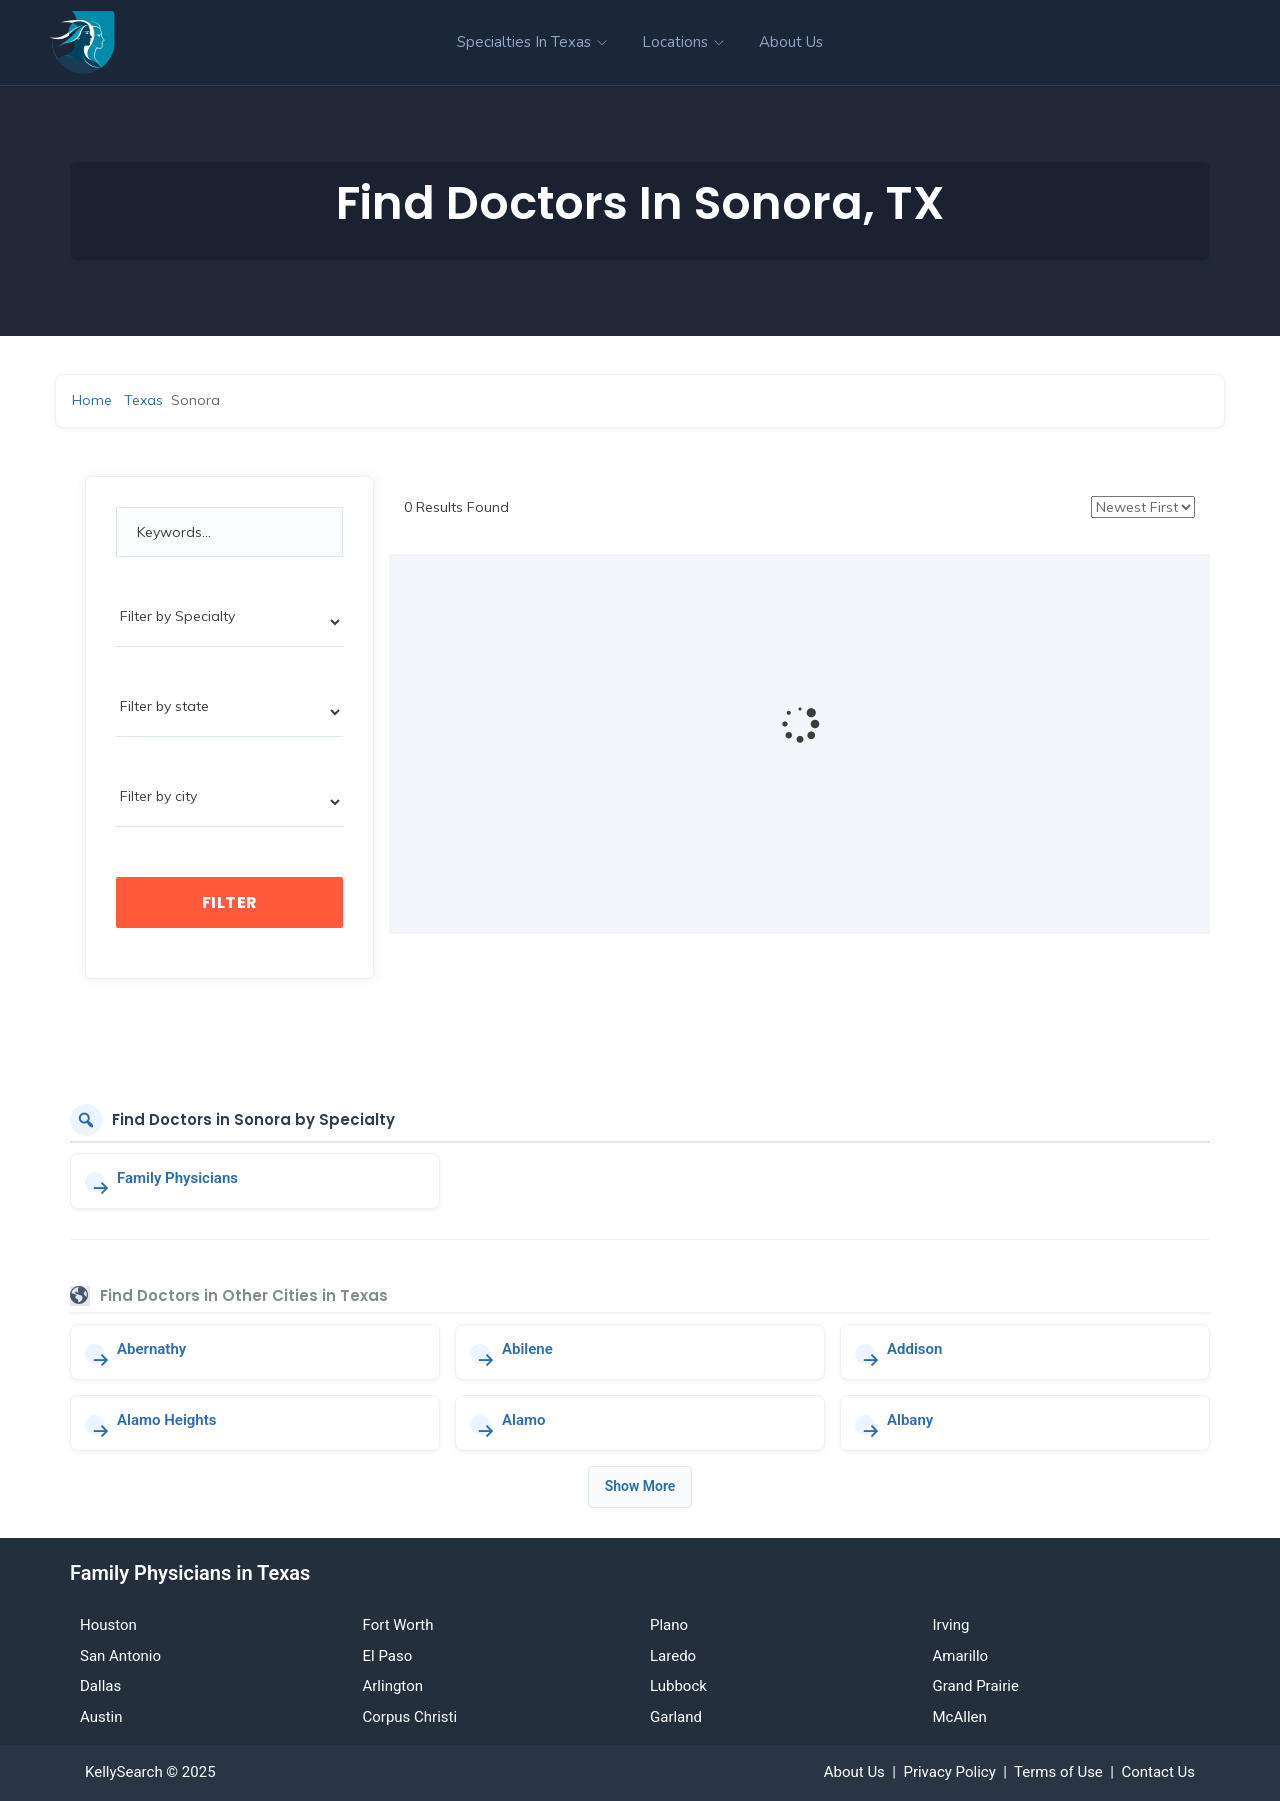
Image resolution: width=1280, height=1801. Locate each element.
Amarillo (961, 1656)
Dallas (100, 1686)
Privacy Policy (949, 1772)
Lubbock (678, 1686)
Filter (230, 902)
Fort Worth (398, 1625)
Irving (951, 1625)
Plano (669, 1625)
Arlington (393, 1686)
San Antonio (120, 1656)
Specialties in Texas (532, 42)
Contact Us (1158, 1772)
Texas (143, 400)
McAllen (960, 1717)
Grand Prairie (976, 1686)
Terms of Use (1058, 1772)
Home (92, 400)
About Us (791, 42)
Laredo (673, 1656)
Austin (101, 1717)
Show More (640, 1486)
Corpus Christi (410, 1717)
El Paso (388, 1656)
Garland (676, 1717)
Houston (108, 1625)
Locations (683, 42)
